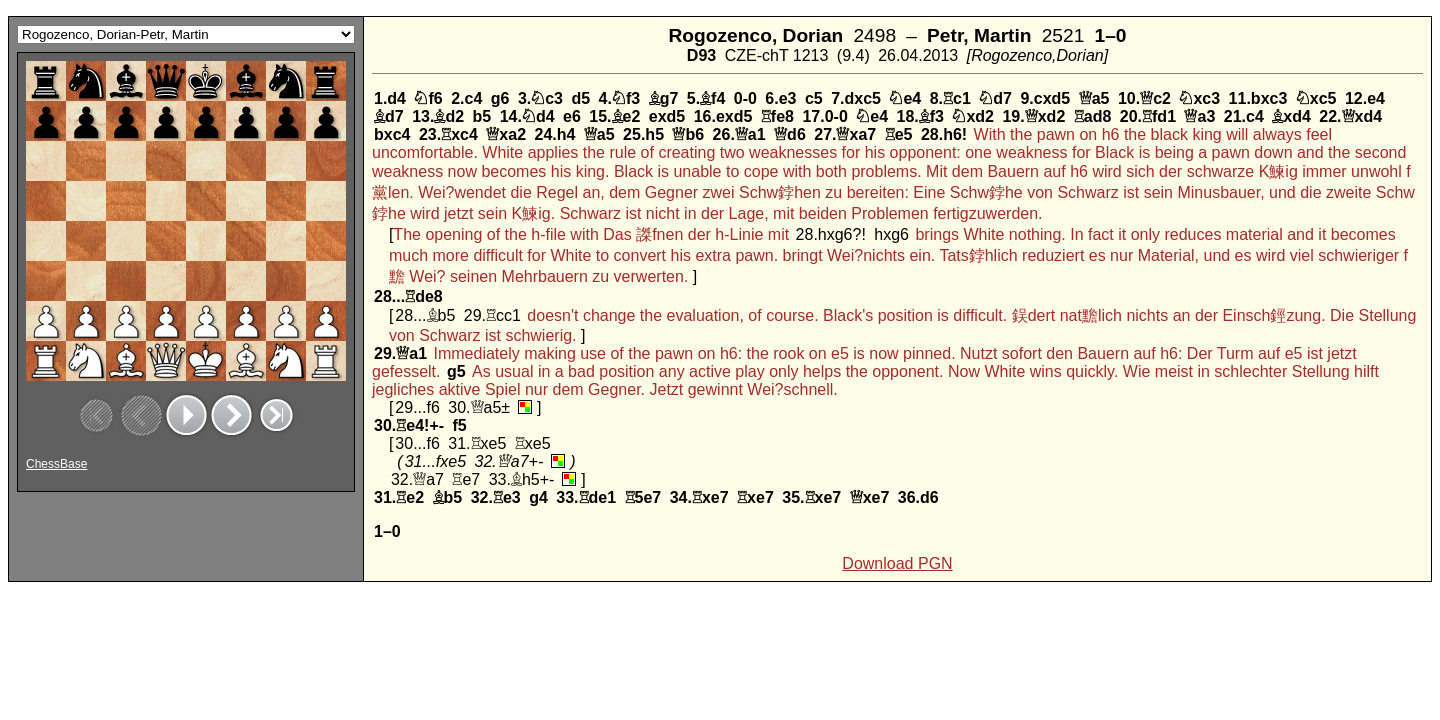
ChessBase (56, 464)
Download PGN (897, 563)
